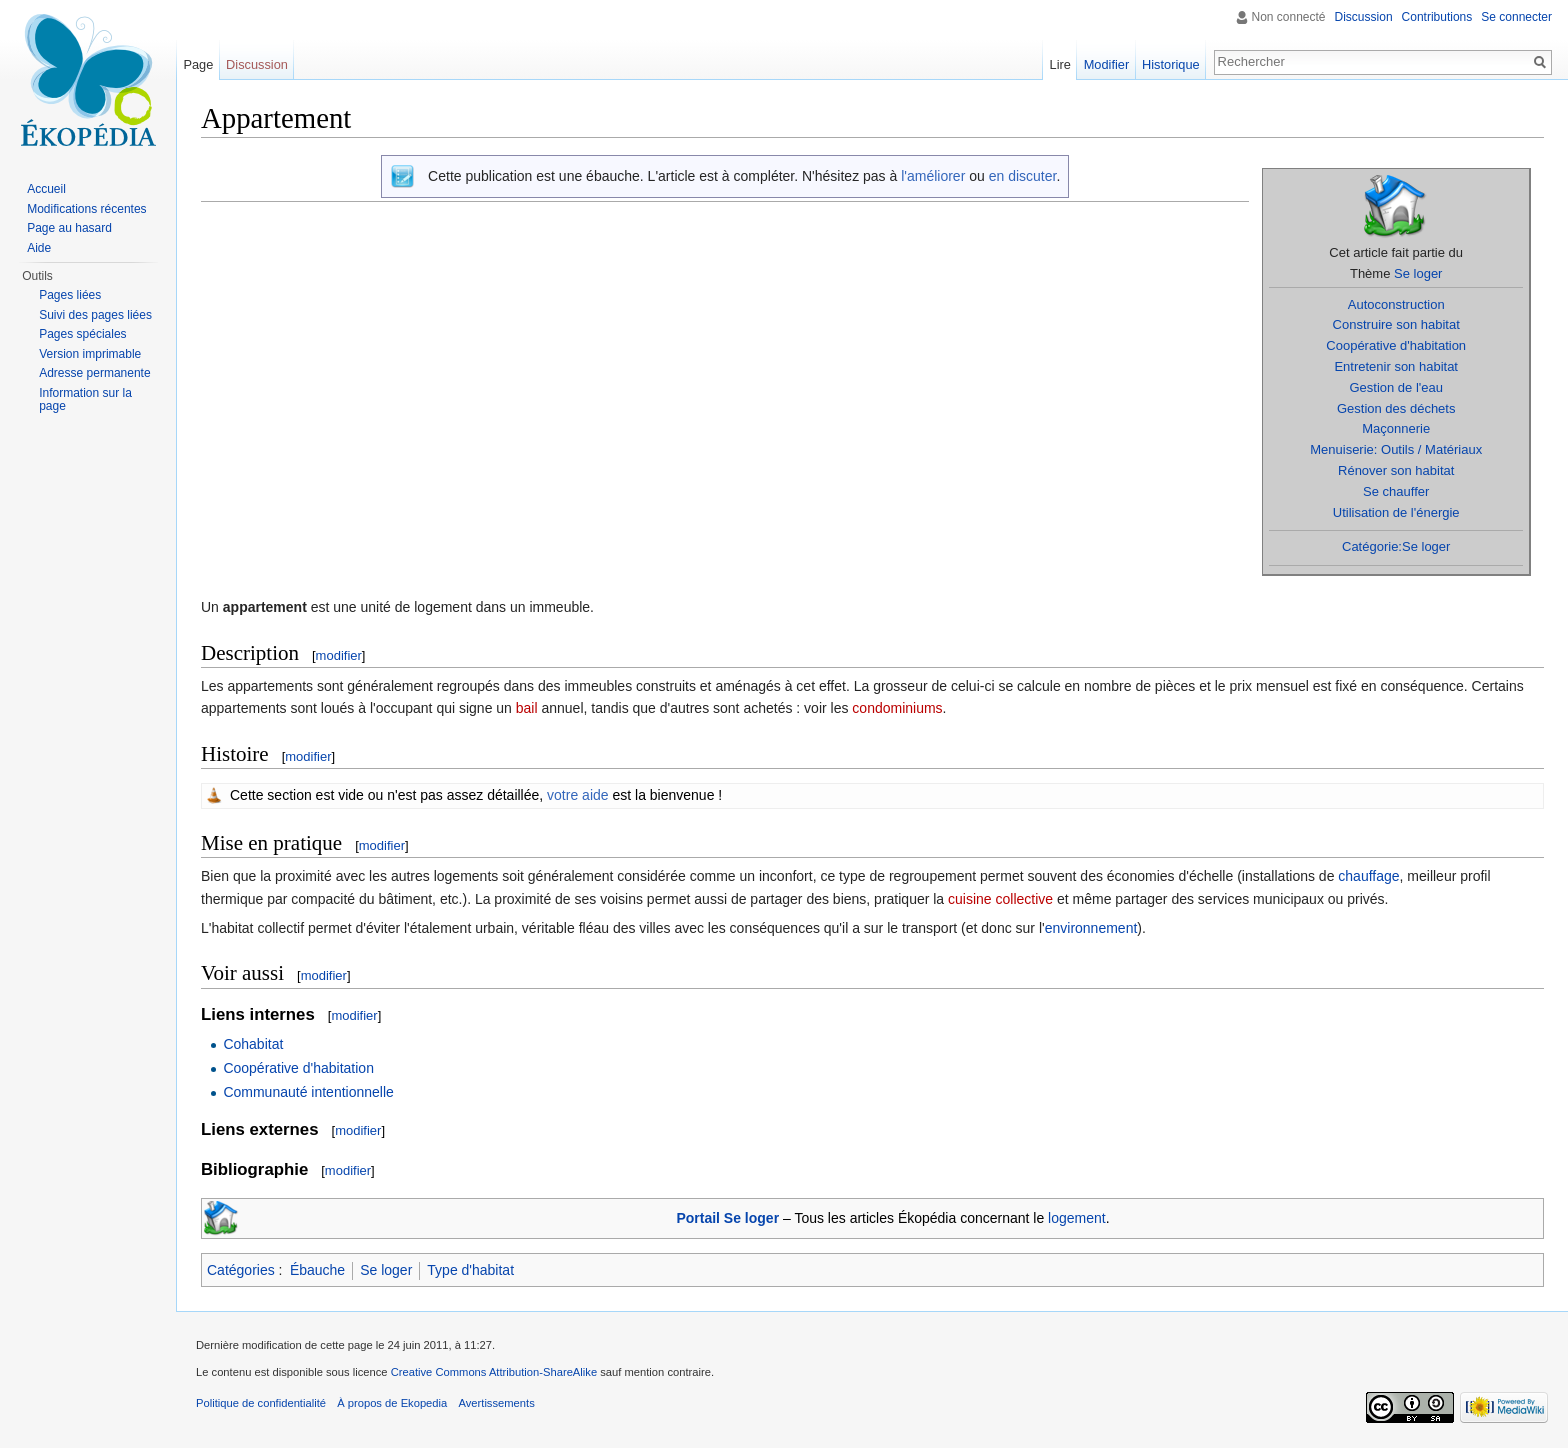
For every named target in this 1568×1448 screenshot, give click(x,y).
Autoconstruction (1396, 304)
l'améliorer (933, 176)
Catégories (241, 1270)
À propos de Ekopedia (392, 1403)
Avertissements (496, 1403)
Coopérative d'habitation (1396, 345)
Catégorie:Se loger (1396, 546)
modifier (339, 655)
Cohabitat (253, 1044)
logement (1077, 1218)
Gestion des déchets (1396, 408)
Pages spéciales (82, 334)
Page (198, 64)
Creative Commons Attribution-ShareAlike (494, 1372)
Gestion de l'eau (1396, 387)
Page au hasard (69, 228)
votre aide (577, 795)
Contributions (1437, 17)
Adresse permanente (94, 373)
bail (527, 708)
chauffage (1368, 876)
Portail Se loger (727, 1218)
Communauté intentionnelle (308, 1092)
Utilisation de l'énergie (1396, 512)
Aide (39, 248)
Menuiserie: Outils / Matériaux (1396, 449)
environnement (1091, 928)
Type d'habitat (470, 1270)
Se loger (1418, 273)
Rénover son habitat (1396, 470)
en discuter (1023, 176)
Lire (1060, 64)
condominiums (897, 708)
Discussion (1364, 17)
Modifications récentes (86, 209)
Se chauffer (1396, 491)
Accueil (46, 189)
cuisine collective (1000, 899)
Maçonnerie (1396, 428)
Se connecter (1516, 17)
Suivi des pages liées (95, 315)
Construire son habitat (1396, 324)
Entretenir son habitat (1396, 366)
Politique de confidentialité (261, 1403)
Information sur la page (85, 400)
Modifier (1107, 64)
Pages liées (70, 295)
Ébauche (317, 1270)
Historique (1171, 64)
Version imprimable (90, 354)
